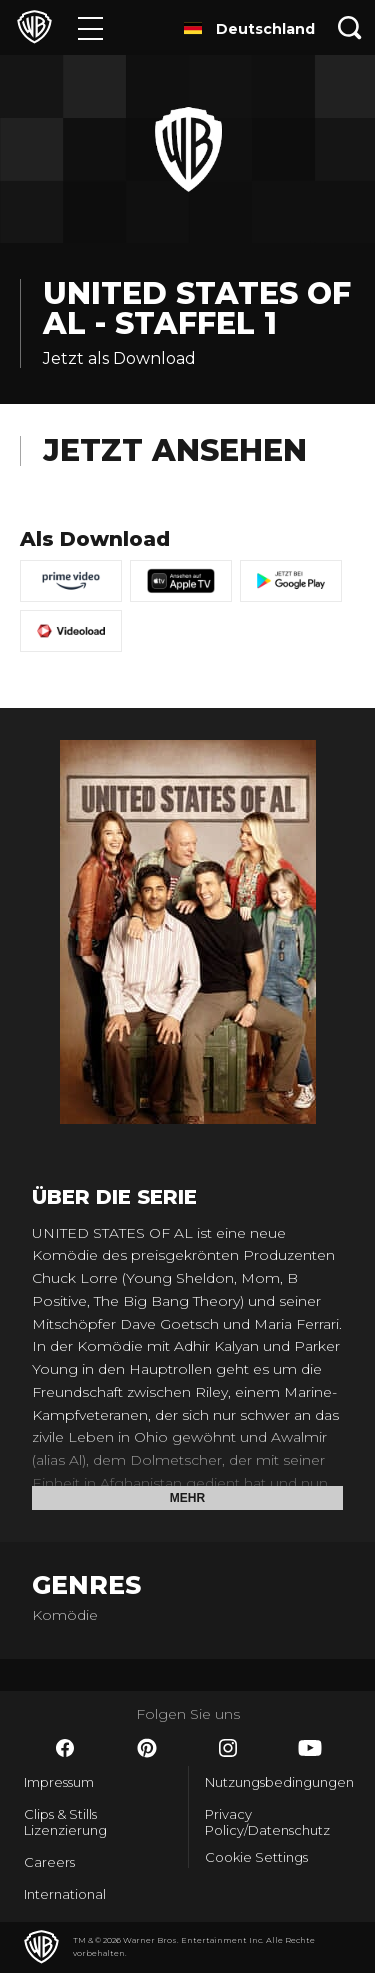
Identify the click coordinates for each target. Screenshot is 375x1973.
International (65, 1894)
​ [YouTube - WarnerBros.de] (310, 1748)
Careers (49, 1862)
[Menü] (90, 27)
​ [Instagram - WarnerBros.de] (228, 1748)
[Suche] (350, 27)
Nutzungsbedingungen (278, 1782)
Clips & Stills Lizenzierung (65, 1822)
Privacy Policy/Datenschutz (267, 1822)
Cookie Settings (256, 1857)
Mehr (187, 1498)
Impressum (59, 1782)
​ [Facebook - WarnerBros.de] (65, 1748)
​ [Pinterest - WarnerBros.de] (147, 1748)
